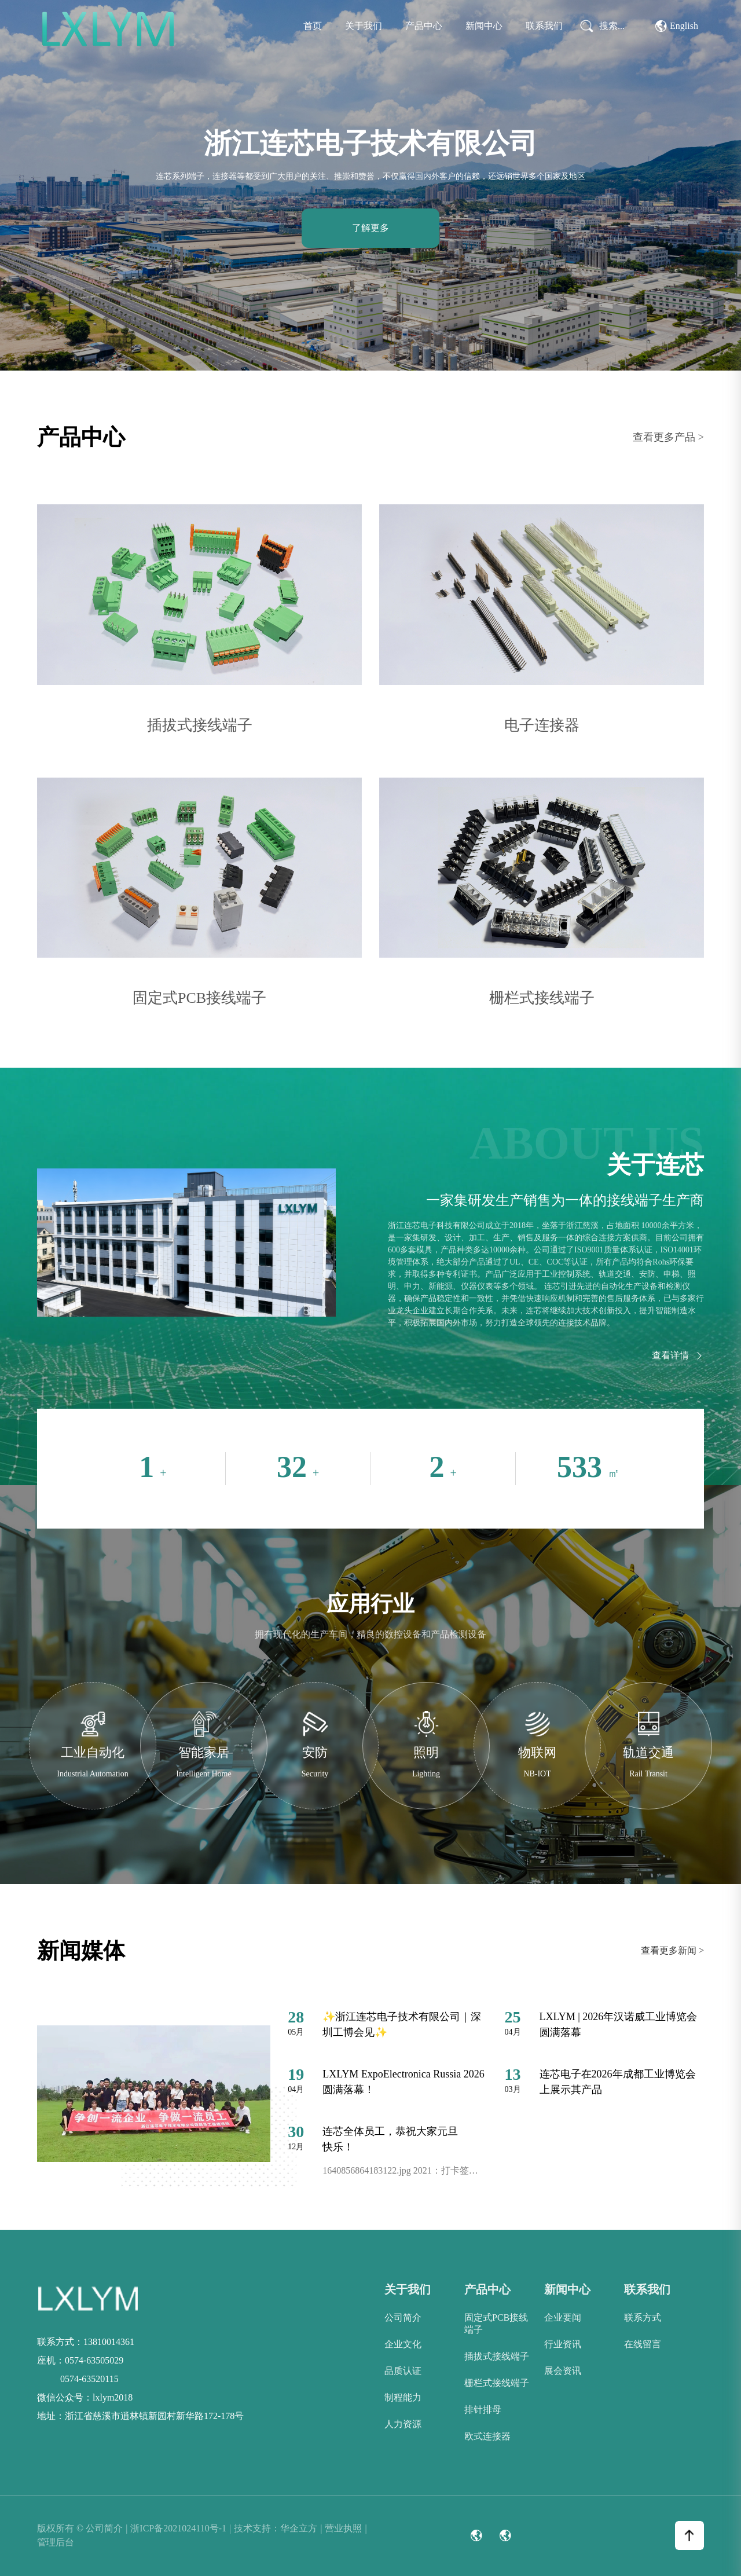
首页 (312, 26)
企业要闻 (562, 2317)
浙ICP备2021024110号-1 (180, 2528)
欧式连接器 (487, 2436)
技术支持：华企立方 (278, 2528)
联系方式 (642, 2317)
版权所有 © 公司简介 (82, 2528)
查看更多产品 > (668, 437)
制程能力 (402, 2397)
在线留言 (642, 2344)
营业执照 (345, 2528)
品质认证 (402, 2371)
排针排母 (482, 2409)
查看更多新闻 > (672, 1950)
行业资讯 (562, 2344)
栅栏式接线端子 (496, 2383)
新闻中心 (483, 26)
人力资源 (402, 2424)
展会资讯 (562, 2371)
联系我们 (544, 26)
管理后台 (55, 2542)
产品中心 (423, 26)
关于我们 (363, 26)
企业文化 (402, 2344)
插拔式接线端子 (496, 2356)
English (676, 26)
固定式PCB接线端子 (496, 2324)
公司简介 (402, 2317)
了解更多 (370, 228)
